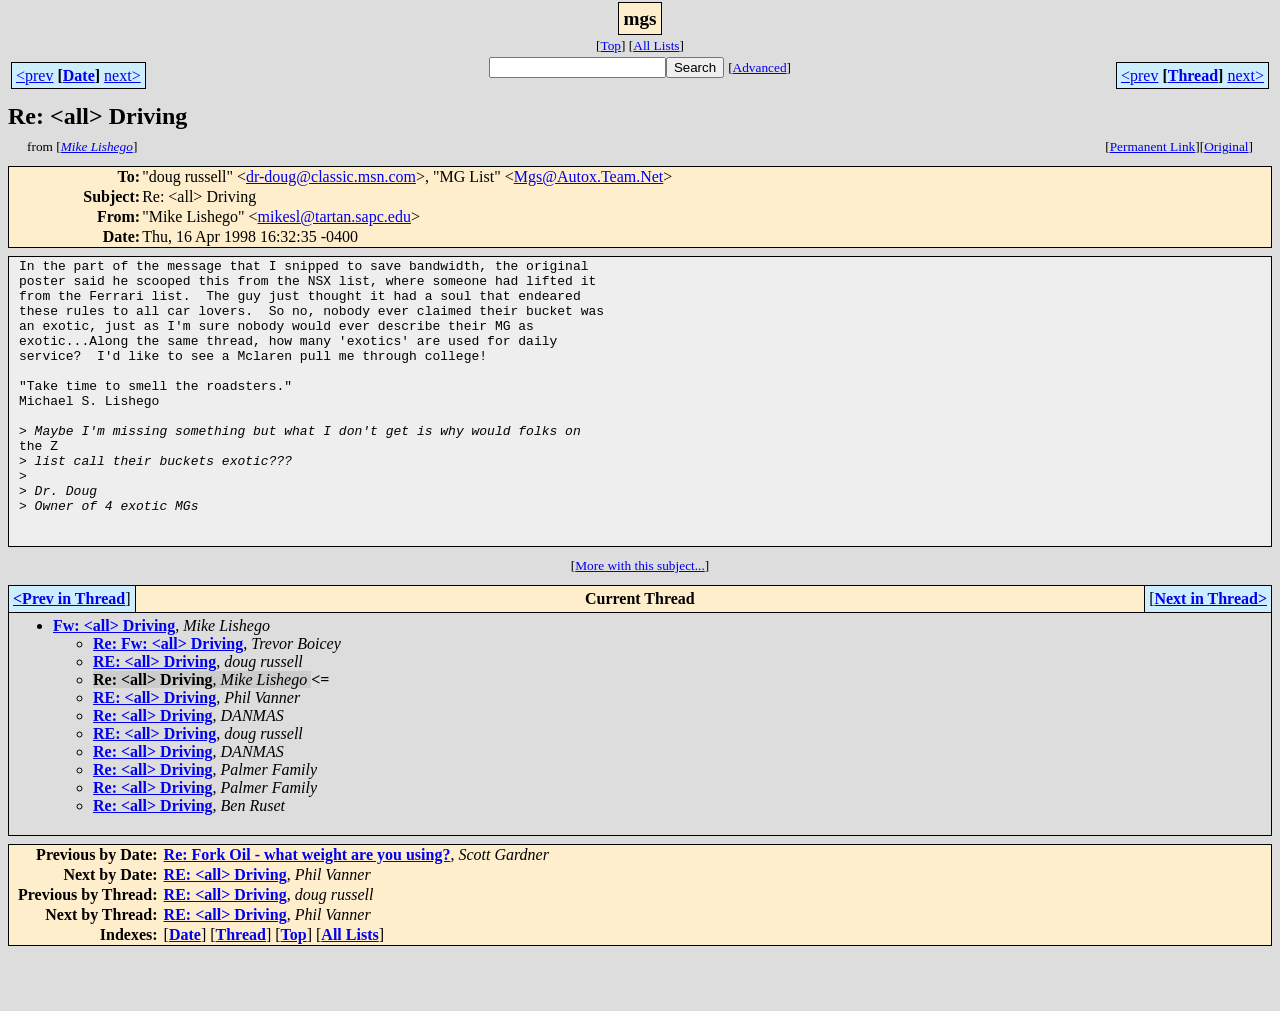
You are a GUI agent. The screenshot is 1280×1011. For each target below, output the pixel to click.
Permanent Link (1153, 146)
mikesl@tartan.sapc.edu (334, 216)
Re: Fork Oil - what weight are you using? (307, 911)
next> (122, 75)
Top (610, 45)
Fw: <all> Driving (114, 682)
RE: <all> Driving (154, 718)
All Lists (656, 45)
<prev (34, 75)
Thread (1193, 75)
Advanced (760, 67)
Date (79, 75)
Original (1226, 146)
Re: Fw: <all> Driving (168, 700)
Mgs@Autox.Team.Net (589, 176)
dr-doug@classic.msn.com (331, 176)
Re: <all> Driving (153, 772)
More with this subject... (640, 622)
